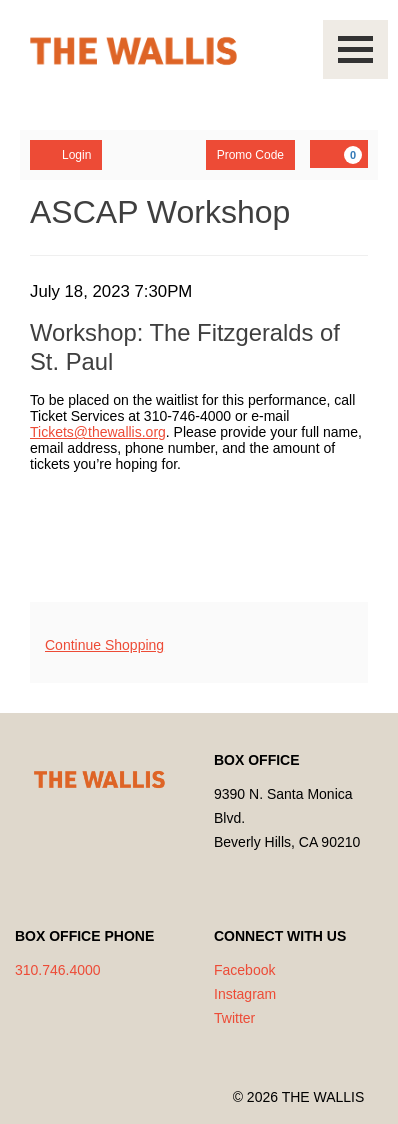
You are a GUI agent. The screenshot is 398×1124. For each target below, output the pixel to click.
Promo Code (250, 155)
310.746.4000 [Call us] (58, 970)
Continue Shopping (104, 645)
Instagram (245, 994)
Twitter (234, 1018)
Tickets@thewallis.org (98, 432)
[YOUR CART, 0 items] (339, 154)
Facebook (244, 970)
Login (66, 154)
